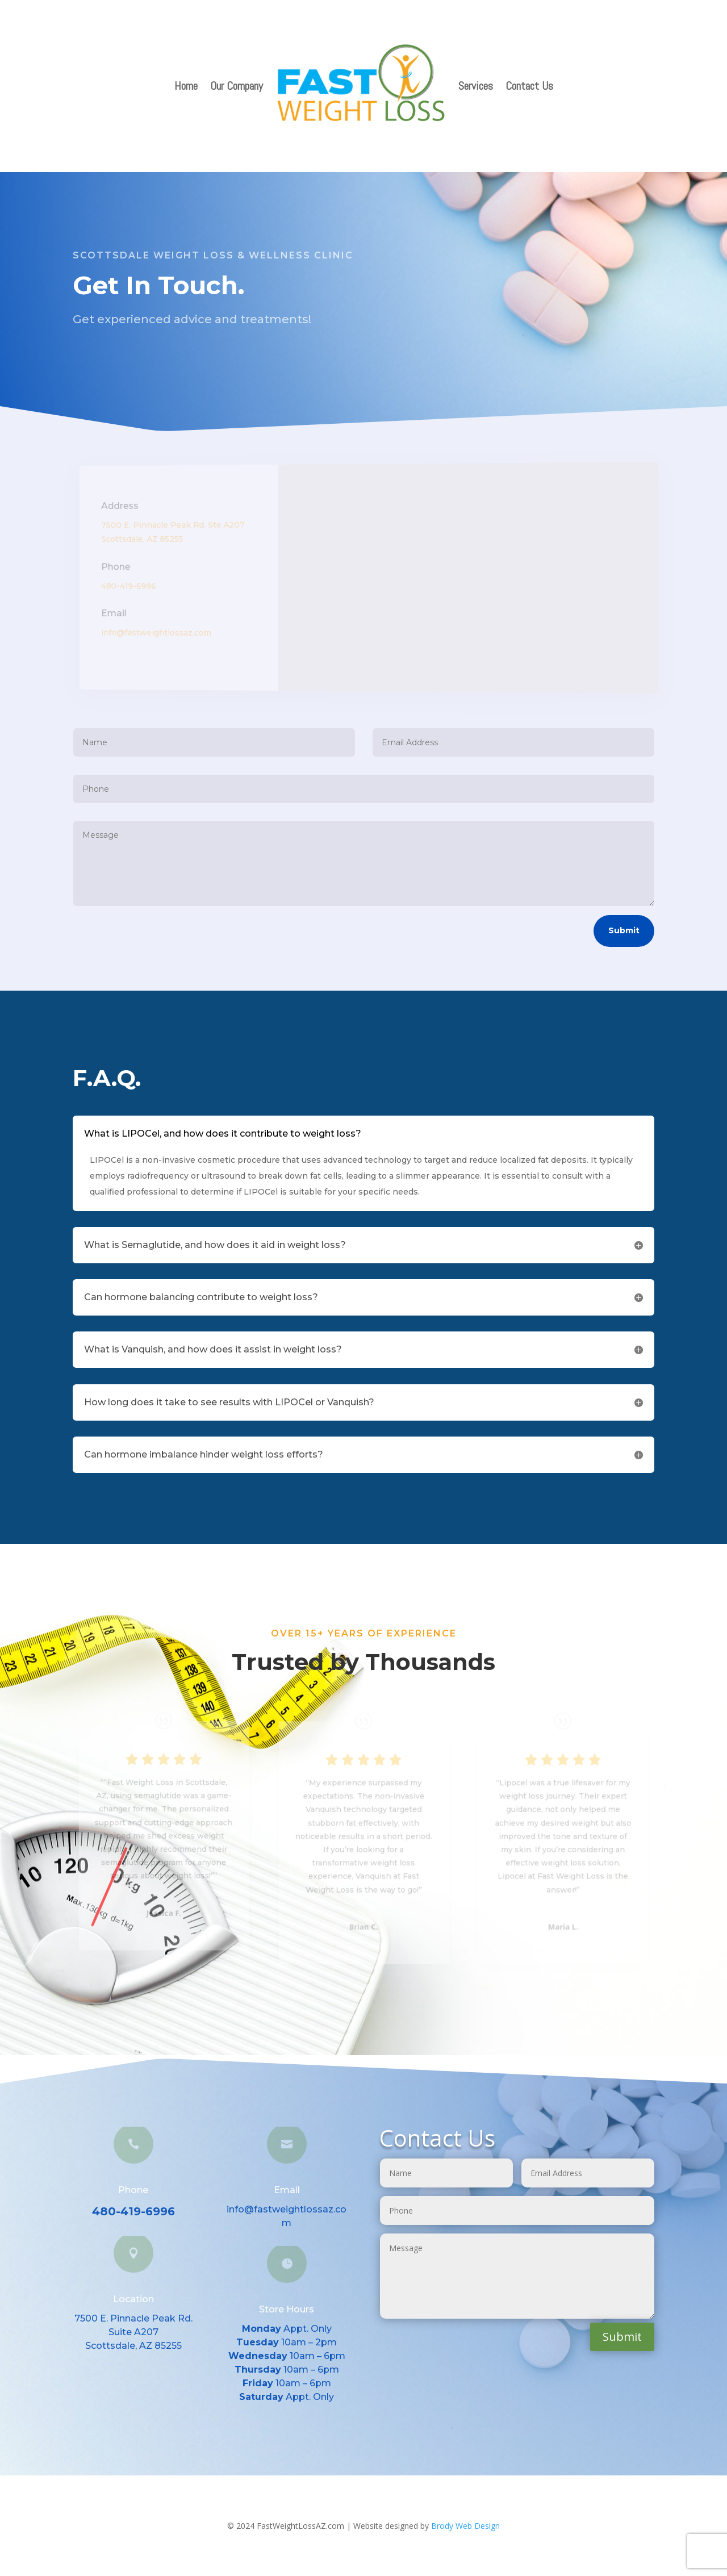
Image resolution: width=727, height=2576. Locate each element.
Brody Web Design (465, 2525)
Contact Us (529, 85)
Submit (624, 930)
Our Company (236, 85)
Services (475, 85)
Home (186, 85)
